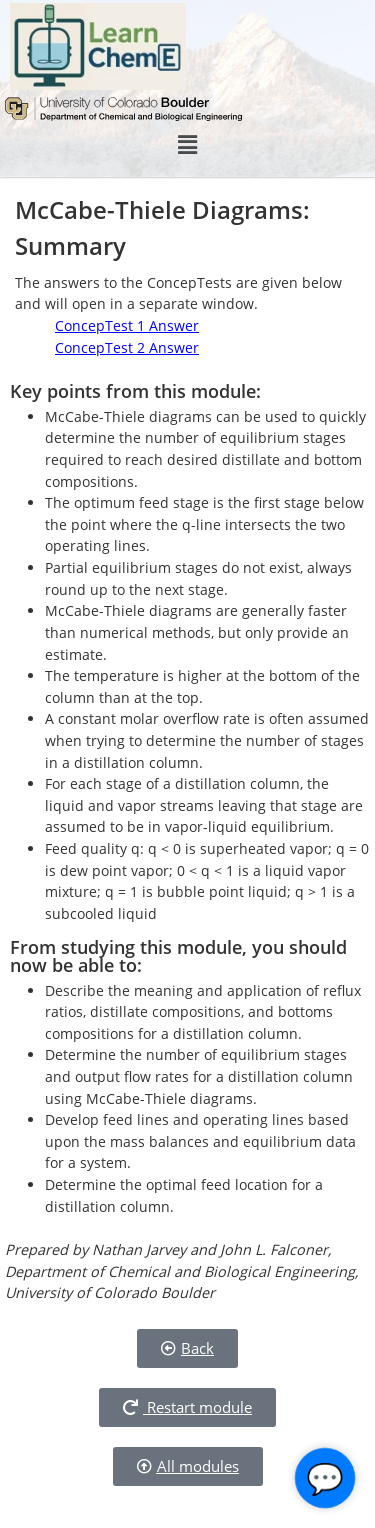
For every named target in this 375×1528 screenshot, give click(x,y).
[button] (187, 145)
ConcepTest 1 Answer (127, 325)
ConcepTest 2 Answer (127, 347)
